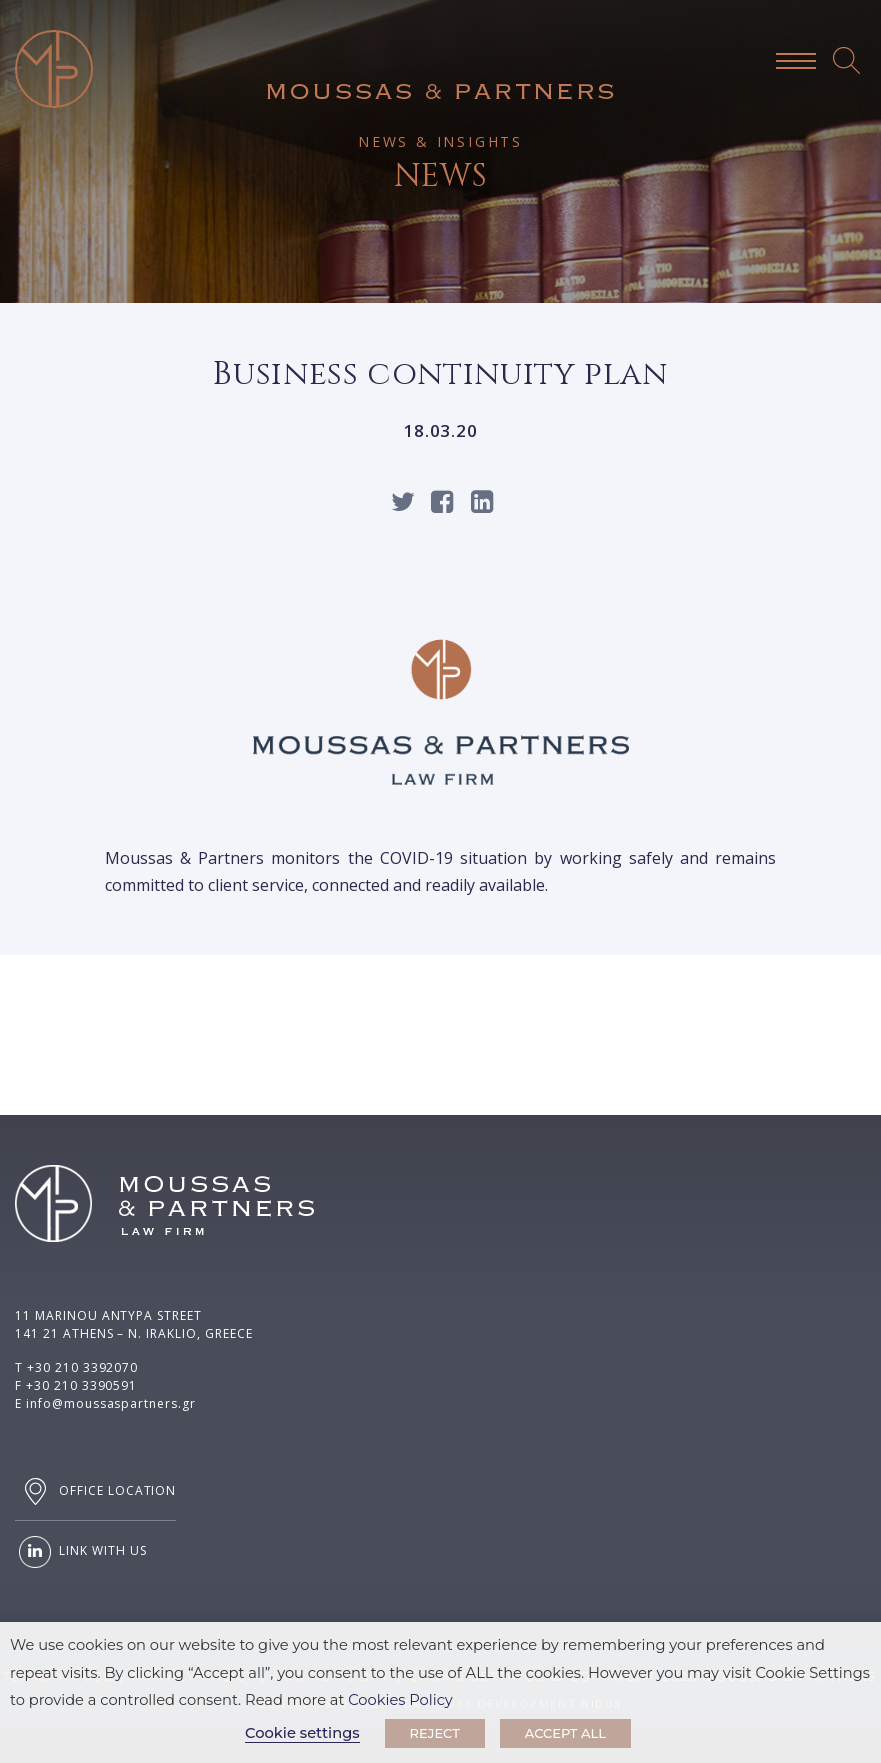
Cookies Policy (400, 1700)
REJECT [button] (435, 1733)
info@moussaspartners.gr (111, 1403)
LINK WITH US (80, 1552)
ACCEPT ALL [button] (565, 1733)
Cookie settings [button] (302, 1733)
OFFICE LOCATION (95, 1491)
